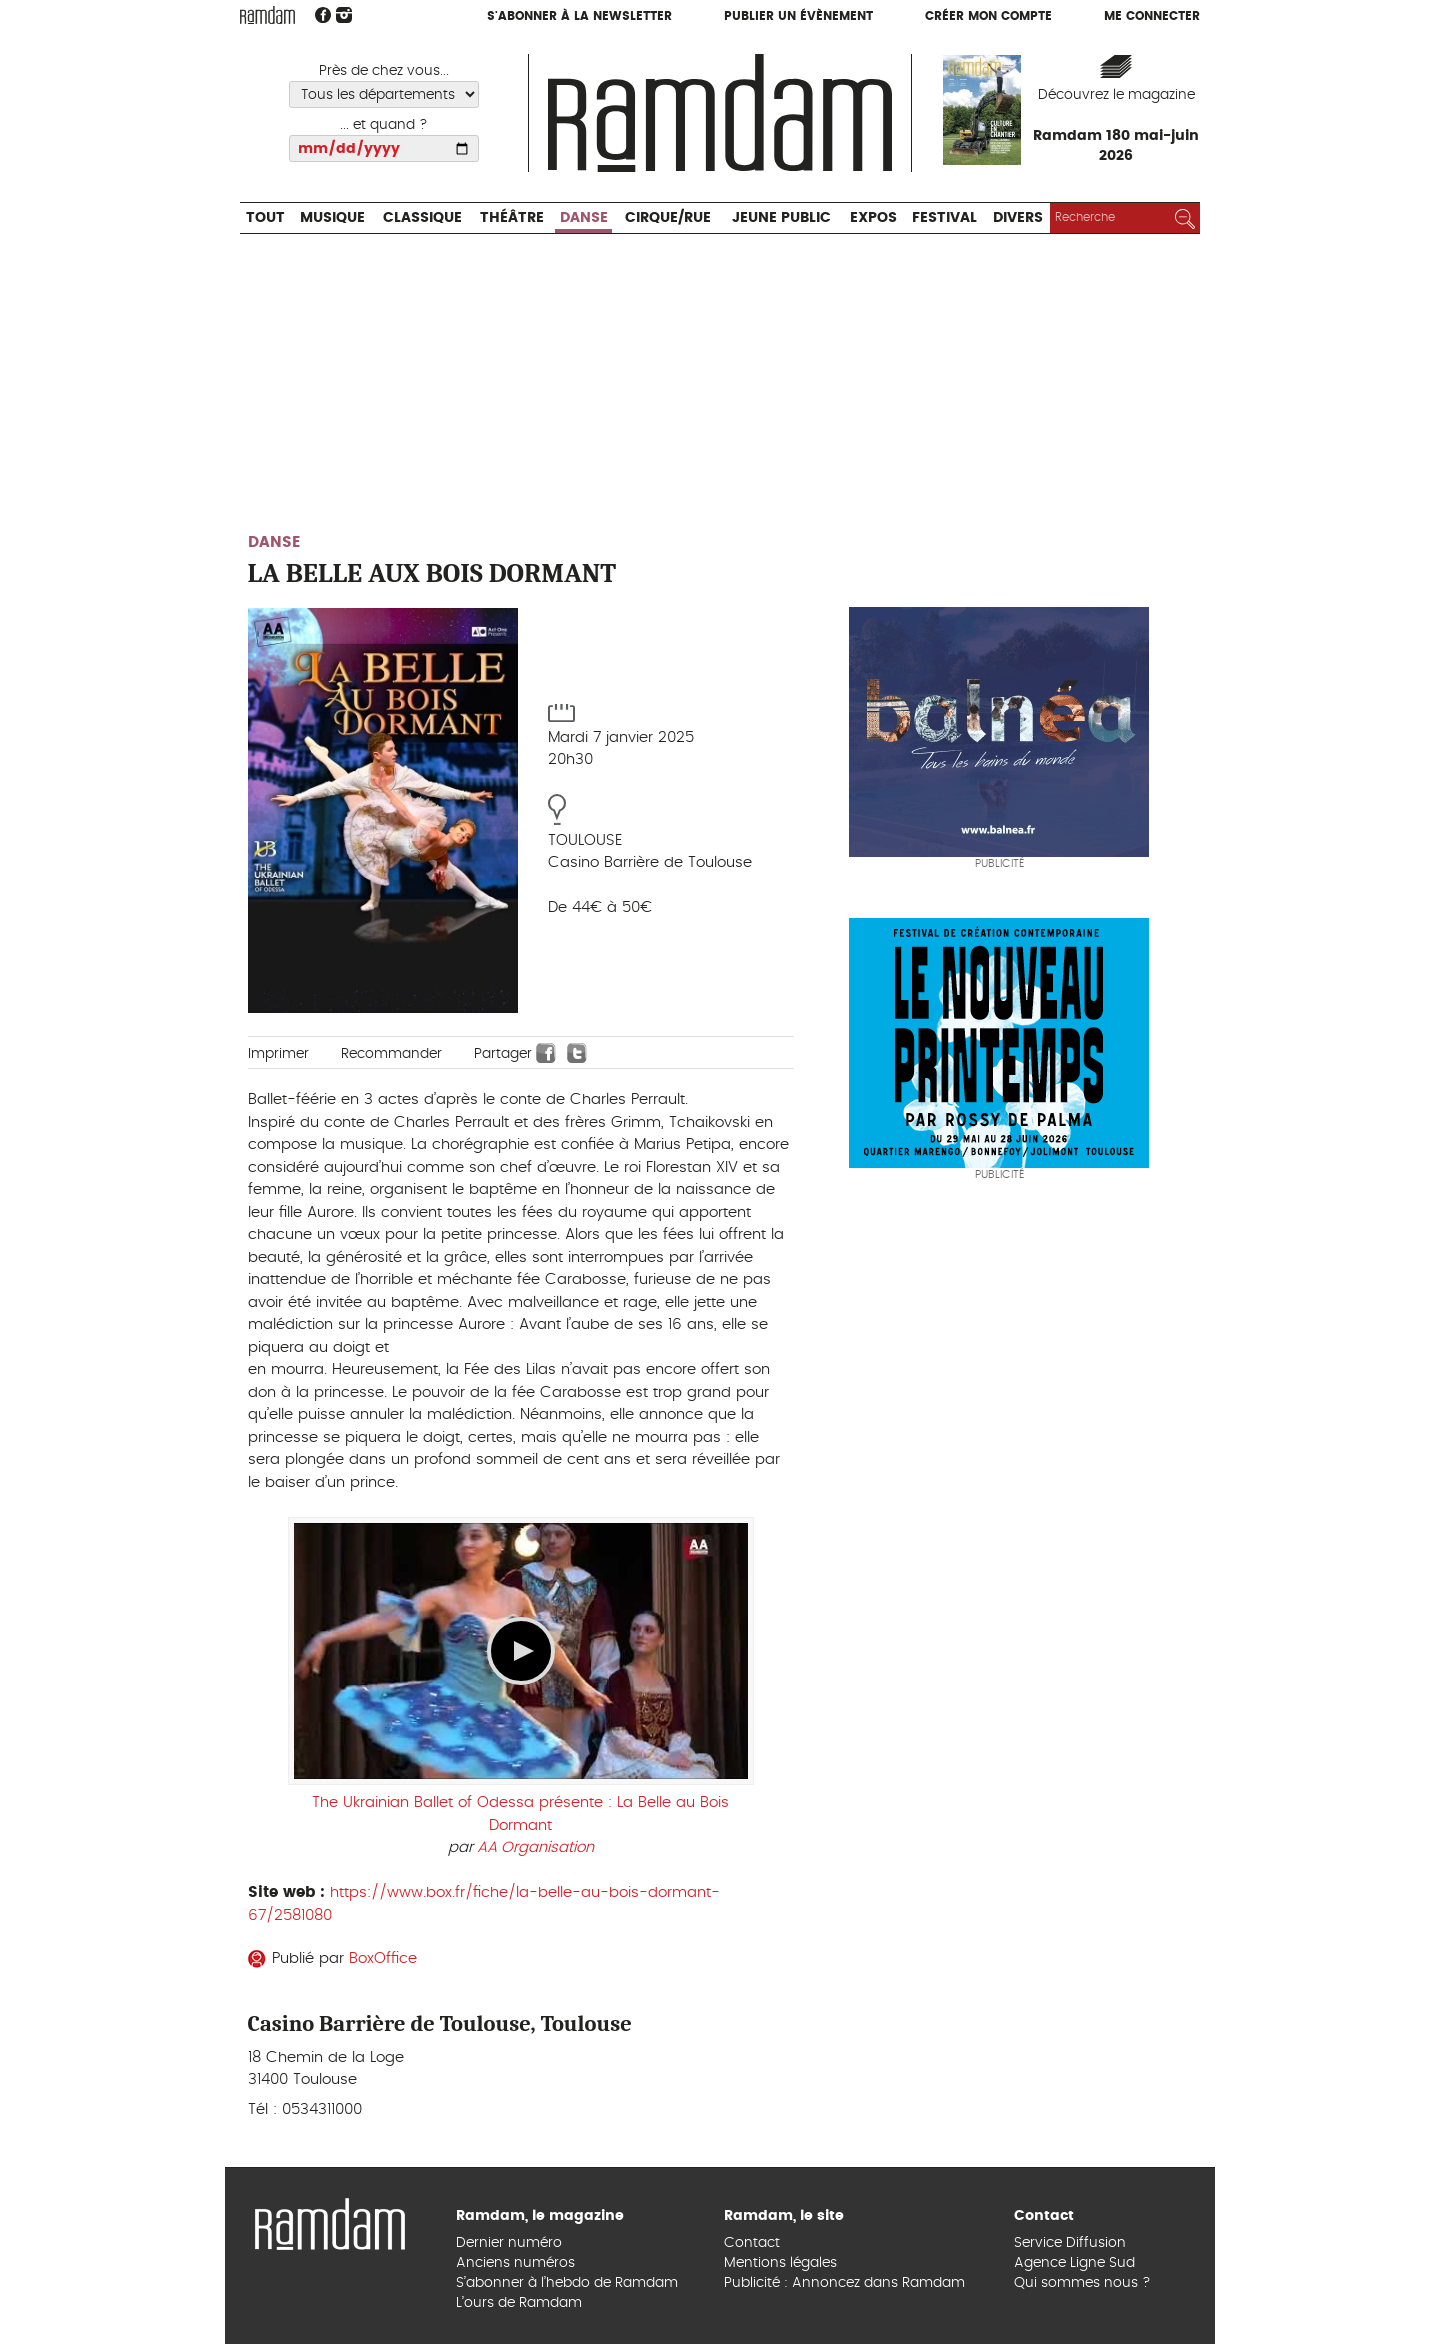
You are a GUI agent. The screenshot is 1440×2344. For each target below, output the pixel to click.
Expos (873, 218)
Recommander (391, 1054)
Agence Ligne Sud (1074, 2263)
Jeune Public (781, 218)
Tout (265, 218)
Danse (584, 218)
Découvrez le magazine (1116, 95)
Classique (422, 218)
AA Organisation (535, 1847)
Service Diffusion (1070, 2243)
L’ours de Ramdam (519, 2303)
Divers (1018, 218)
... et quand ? (384, 125)
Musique (332, 218)
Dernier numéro (509, 2243)
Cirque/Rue (668, 218)
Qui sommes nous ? (1082, 2283)
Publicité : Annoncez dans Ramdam (844, 2283)
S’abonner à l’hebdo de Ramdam (567, 2283)
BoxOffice (383, 1958)
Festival (944, 218)
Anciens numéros (515, 2263)
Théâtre (512, 218)
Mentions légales (780, 2263)
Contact (752, 2243)
